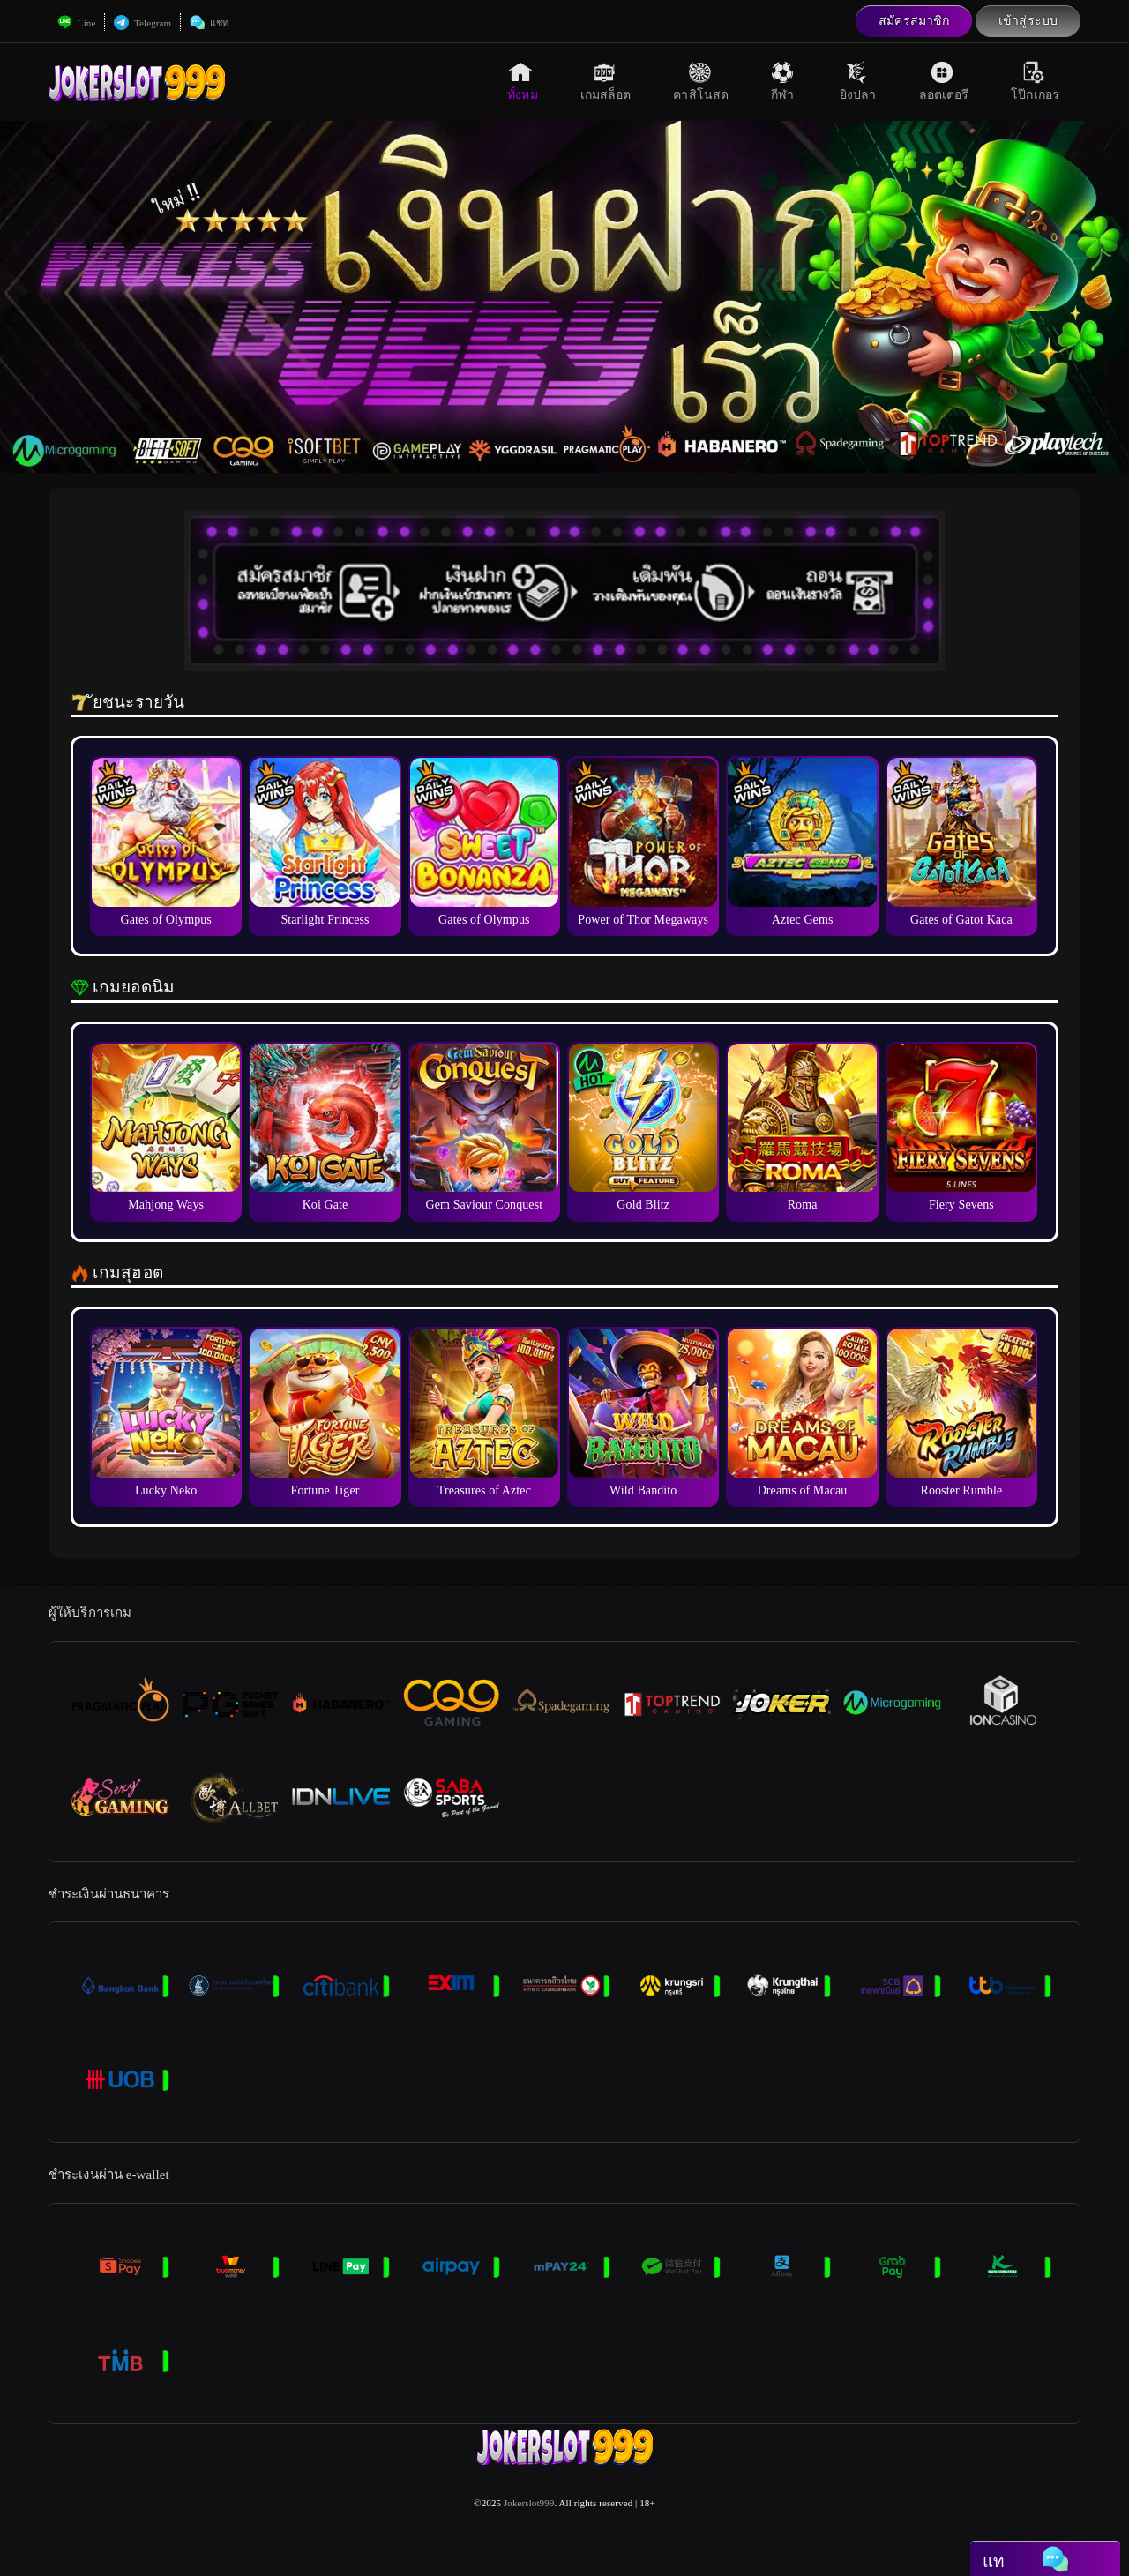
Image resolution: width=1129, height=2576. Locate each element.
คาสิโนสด (701, 81)
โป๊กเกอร (1035, 81)
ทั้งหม (522, 81)
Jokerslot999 (529, 2502)
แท (1025, 2560)
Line (76, 23)
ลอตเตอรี (944, 81)
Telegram (142, 23)
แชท (209, 23)
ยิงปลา (858, 81)
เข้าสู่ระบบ (1028, 20)
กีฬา (784, 81)
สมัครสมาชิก (914, 20)
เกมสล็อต (606, 81)
